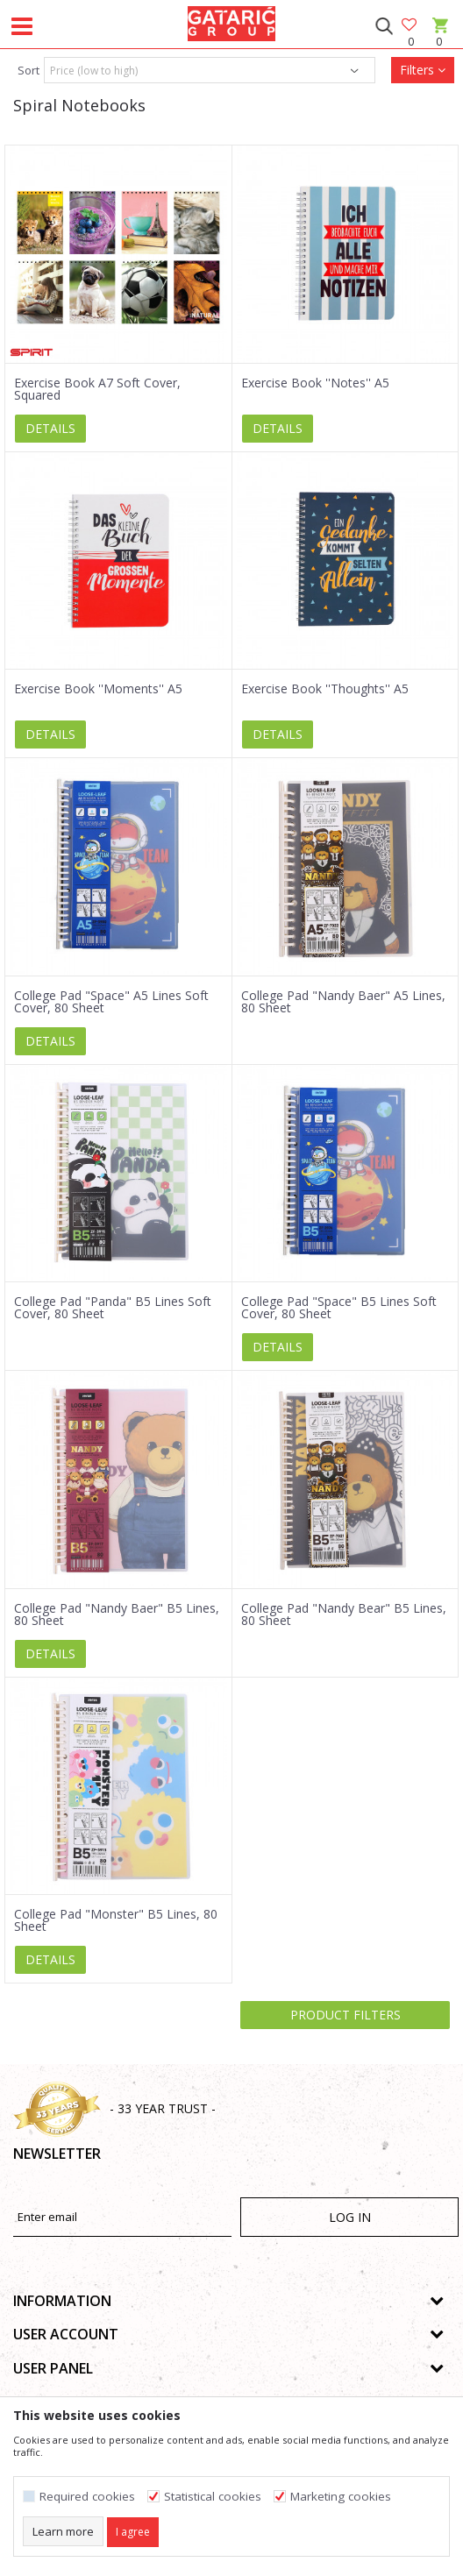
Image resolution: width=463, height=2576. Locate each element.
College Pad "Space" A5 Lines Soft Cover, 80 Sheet (111, 1002)
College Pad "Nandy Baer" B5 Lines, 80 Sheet (116, 1614)
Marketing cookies (340, 2496)
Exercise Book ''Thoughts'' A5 (325, 689)
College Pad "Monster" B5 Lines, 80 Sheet (115, 1920)
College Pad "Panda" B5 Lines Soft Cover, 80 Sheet (112, 1307)
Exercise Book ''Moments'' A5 (98, 689)
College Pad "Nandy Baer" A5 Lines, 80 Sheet (343, 1002)
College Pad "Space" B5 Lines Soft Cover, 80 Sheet (339, 1307)
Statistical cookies (212, 2496)
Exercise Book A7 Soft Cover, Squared (97, 389)
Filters (422, 69)
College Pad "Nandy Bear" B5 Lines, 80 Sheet (343, 1614)
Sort (28, 70)
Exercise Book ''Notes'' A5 (315, 383)
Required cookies (87, 2496)
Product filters (345, 2014)
